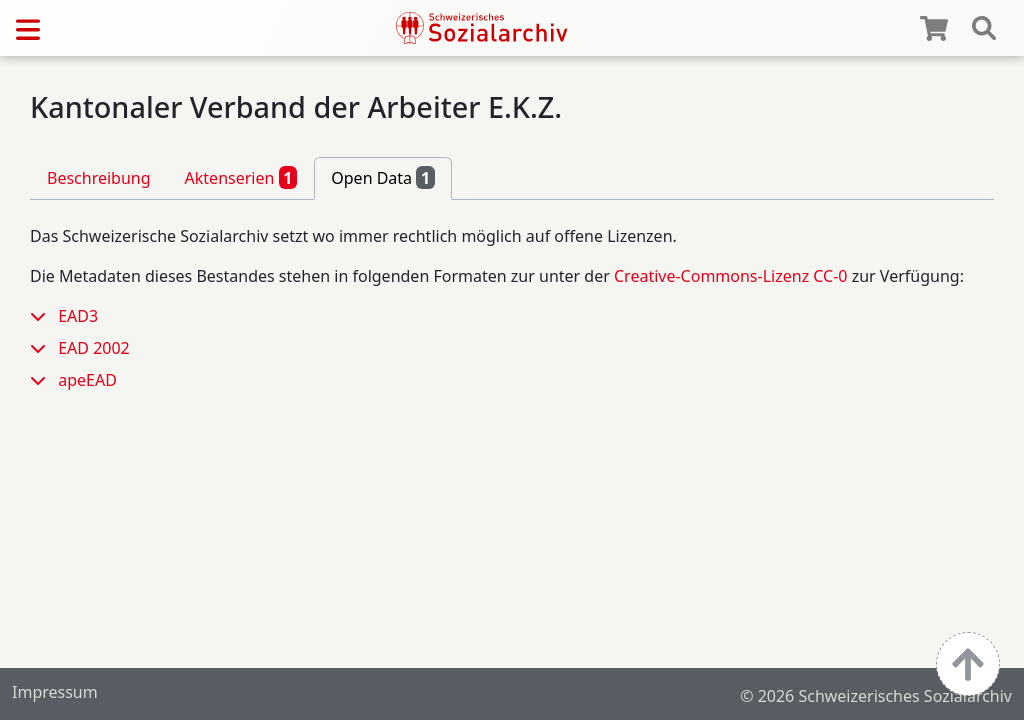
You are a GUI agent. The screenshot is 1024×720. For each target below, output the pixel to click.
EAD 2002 (94, 348)
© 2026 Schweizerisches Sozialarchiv (876, 696)
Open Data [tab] (383, 177)
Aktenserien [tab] (241, 177)
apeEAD (87, 380)
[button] (44, 316)
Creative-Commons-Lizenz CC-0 (731, 276)
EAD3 (78, 316)
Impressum (55, 692)
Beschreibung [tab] (99, 178)
